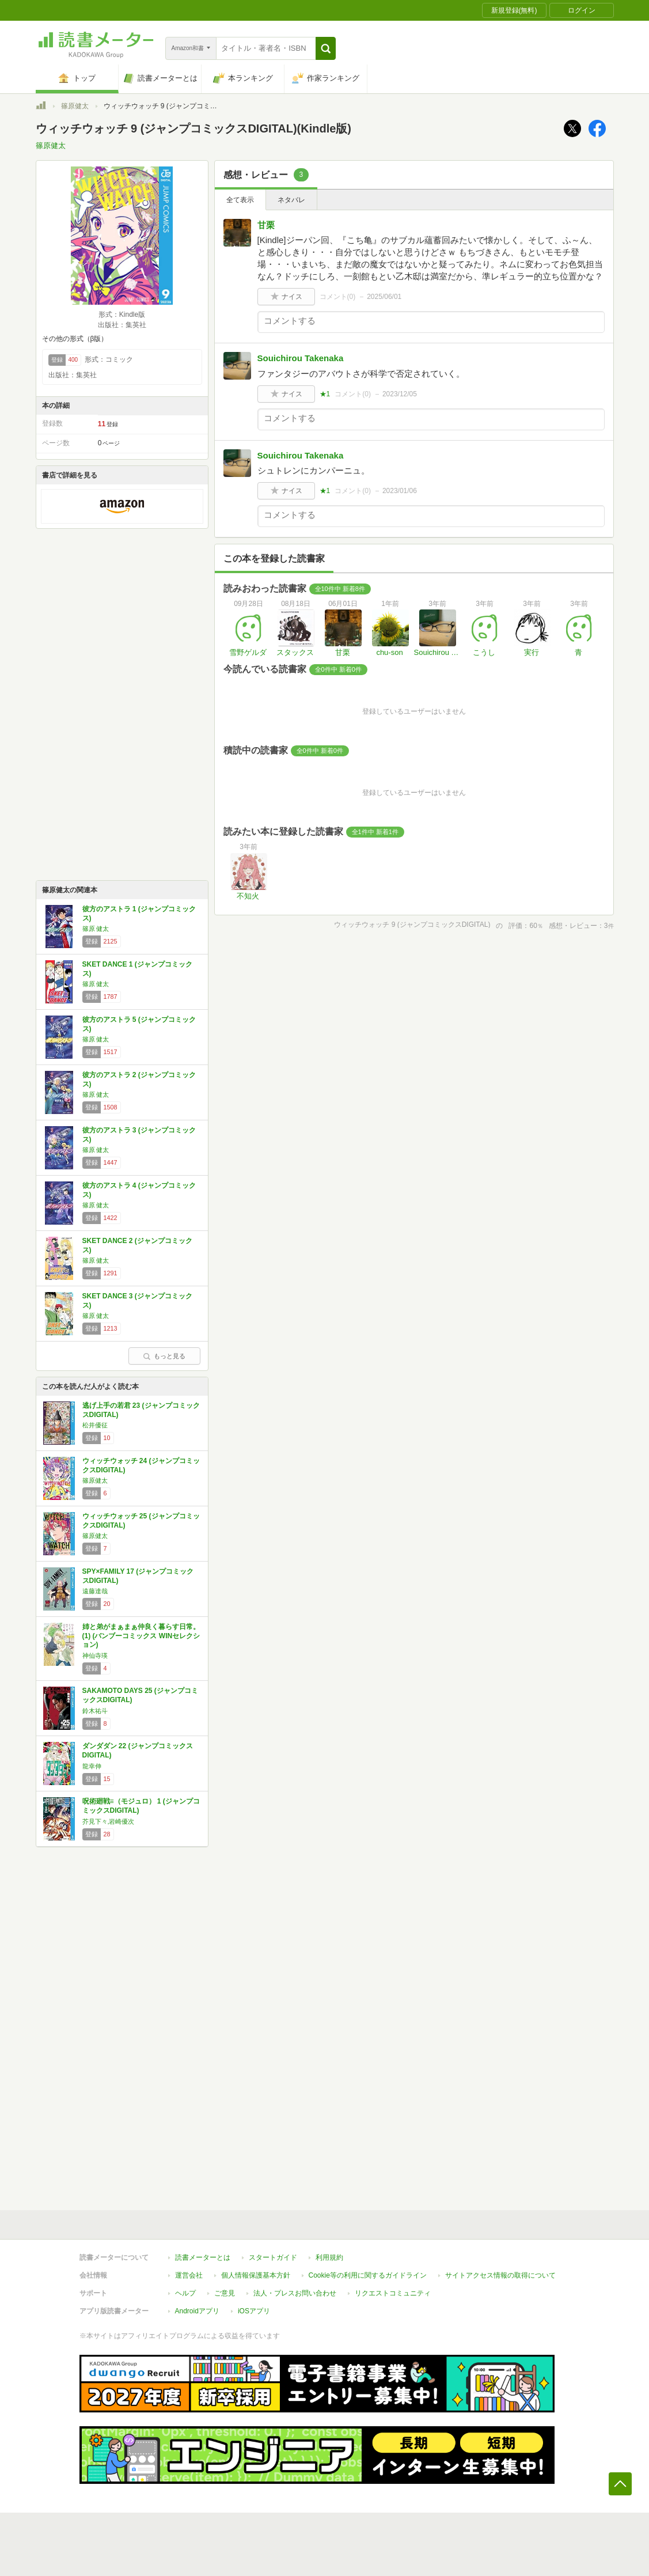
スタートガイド (273, 2257)
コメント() (338, 296)
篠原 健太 (95, 928)
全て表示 (240, 200)
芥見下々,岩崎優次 (108, 1821)
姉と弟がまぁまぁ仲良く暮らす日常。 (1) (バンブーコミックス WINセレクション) (141, 1636)
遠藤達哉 (95, 1591)
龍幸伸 (91, 1766)
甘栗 (266, 225)
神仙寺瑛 (95, 1655)
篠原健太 (75, 106)
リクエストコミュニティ (393, 2293)
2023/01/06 (399, 490)
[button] (326, 48)
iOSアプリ (254, 2311)
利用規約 (329, 2257)
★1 (325, 394)
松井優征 (95, 1425)
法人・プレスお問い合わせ (294, 2293)
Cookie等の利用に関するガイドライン (368, 2275)
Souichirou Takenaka (300, 358)
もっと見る (164, 1356)
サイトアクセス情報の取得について (500, 2275)
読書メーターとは (202, 2257)
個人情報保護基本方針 (255, 2275)
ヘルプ (185, 2293)
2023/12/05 (399, 394)
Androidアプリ (197, 2311)
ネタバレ (291, 200)
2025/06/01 (384, 296)
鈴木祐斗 (95, 1710)
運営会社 (189, 2275)
